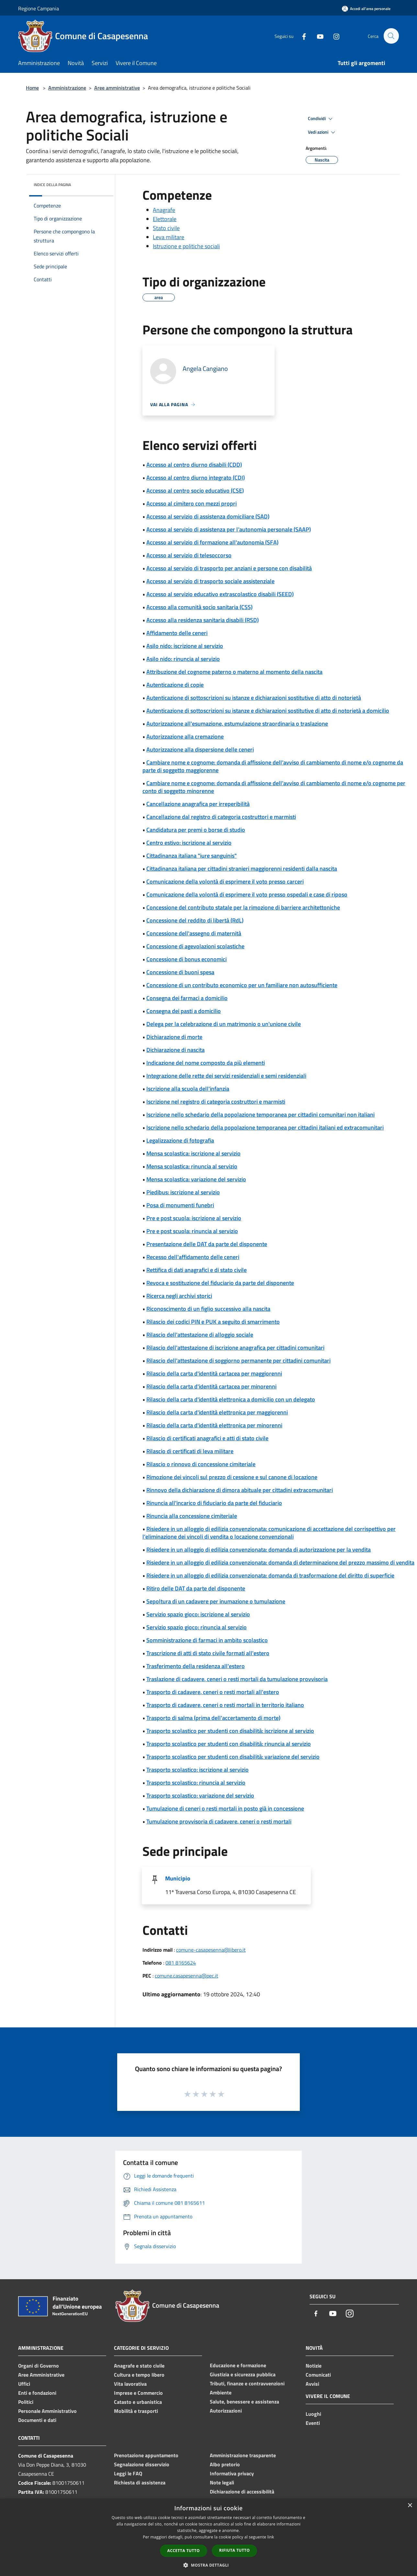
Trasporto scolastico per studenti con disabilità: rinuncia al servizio (228, 1743)
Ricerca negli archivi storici (179, 1295)
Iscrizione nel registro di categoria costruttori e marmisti (215, 1101)
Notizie (313, 2366)
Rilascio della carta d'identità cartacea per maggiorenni (214, 1373)
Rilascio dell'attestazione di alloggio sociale (199, 1334)
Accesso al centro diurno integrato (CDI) (195, 477)
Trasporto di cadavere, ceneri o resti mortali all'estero (212, 1692)
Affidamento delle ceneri (177, 633)
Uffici (24, 2384)
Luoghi (313, 2414)
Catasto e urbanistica (138, 2402)
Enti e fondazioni (37, 2393)
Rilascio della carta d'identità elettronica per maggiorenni (217, 1412)
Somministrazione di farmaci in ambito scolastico (207, 1640)
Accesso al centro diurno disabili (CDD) (194, 464)
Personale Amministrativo (47, 2411)
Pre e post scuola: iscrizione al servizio (193, 1218)
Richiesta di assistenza (139, 2482)
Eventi (313, 2423)
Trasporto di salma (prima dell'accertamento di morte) (213, 1717)
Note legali (222, 2482)
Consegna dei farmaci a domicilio (187, 998)
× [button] (409, 2505)
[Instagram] (333, 35)
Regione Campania (38, 8)
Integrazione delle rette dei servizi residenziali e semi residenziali (226, 1075)
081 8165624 (180, 1963)
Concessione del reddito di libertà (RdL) (194, 920)
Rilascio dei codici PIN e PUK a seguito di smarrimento (213, 1321)
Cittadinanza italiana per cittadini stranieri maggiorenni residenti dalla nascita (241, 868)
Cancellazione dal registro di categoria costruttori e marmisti (221, 816)
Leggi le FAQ (128, 2473)
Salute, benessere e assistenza (244, 2401)
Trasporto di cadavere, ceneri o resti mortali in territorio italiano (225, 1705)
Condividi (321, 119)
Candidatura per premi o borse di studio (195, 829)
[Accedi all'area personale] (366, 8)
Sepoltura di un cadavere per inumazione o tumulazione (215, 1601)
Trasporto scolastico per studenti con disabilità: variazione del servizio (233, 1756)
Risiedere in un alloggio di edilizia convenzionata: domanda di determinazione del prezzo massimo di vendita (280, 1562)
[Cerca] (391, 36)
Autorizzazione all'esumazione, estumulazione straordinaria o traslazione (237, 723)
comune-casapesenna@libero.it (211, 1950)
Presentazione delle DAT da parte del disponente (206, 1244)
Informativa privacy (232, 2473)
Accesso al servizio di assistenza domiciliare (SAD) (207, 516)
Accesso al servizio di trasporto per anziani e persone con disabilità (229, 568)
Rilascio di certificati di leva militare (189, 1451)
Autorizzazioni (226, 2410)
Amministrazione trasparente (243, 2455)
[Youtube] (317, 35)
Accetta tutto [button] (183, 2550)
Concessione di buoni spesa (180, 972)
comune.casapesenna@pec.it (186, 1975)
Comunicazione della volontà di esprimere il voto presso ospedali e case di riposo (246, 894)
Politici (25, 2402)
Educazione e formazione (238, 2365)
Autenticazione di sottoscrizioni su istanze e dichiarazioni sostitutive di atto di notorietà (253, 697)
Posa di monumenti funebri (180, 1205)
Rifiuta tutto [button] (234, 2550)
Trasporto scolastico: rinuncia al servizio (195, 1782)
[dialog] (208, 2537)
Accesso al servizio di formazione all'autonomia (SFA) (212, 542)
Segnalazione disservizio (141, 2464)
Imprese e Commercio (138, 2393)
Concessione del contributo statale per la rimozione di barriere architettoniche (243, 907)
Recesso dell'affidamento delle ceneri (192, 1257)
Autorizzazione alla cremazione (185, 736)
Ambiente (220, 2392)
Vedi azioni (322, 132)
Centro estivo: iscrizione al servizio (188, 842)
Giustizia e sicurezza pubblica (243, 2374)
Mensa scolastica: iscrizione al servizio (193, 1153)
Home (32, 88)
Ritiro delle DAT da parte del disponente (195, 1588)
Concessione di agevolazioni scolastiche (195, 946)
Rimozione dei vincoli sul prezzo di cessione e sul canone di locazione (231, 1477)
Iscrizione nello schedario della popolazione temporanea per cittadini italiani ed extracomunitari (265, 1127)
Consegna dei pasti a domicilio (183, 1011)
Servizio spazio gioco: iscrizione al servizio (198, 1614)
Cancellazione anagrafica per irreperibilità (198, 803)
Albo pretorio (225, 2464)
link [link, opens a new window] (270, 2537)
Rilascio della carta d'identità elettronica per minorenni (214, 1425)
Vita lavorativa (130, 2384)
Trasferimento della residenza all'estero (195, 1666)
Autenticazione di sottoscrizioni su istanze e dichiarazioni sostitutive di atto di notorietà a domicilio (267, 710)
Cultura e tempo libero (139, 2375)
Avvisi (312, 2384)
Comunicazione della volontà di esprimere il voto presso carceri (225, 881)
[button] (208, 2565)
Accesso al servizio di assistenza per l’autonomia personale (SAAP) (228, 529)
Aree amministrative (117, 88)
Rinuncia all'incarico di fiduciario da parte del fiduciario (214, 1503)
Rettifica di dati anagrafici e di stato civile (196, 1270)
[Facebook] (301, 35)
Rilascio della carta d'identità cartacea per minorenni (211, 1386)
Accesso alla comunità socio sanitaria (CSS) (199, 607)
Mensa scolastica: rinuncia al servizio (191, 1166)
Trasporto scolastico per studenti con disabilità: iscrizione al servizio (230, 1730)
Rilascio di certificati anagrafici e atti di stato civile (207, 1438)
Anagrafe (164, 210)
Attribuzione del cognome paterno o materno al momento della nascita (234, 671)
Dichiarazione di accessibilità (242, 2491)
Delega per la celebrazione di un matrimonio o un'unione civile (223, 1024)
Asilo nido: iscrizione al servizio (184, 645)
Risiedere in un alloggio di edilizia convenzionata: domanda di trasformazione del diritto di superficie (270, 1575)
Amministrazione (67, 88)
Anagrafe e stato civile (139, 2366)
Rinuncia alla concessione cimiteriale (191, 1515)
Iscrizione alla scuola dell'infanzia (187, 1088)
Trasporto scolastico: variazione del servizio (200, 1795)
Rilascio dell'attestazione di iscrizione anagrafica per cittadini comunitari (235, 1347)
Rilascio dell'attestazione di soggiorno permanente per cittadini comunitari (238, 1360)
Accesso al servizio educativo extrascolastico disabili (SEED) (220, 594)
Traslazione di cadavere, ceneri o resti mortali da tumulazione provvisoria (237, 1679)
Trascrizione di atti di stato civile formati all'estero (207, 1653)
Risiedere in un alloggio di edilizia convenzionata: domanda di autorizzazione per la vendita (258, 1549)
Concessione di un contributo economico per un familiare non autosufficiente (241, 985)
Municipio (177, 1878)
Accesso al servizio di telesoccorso (188, 555)
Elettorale (164, 219)
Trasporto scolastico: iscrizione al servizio (197, 1769)
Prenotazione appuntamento (146, 2455)
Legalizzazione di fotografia (180, 1140)
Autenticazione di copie (175, 684)
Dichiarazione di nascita (175, 1049)
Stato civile (166, 228)
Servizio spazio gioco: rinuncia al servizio (196, 1627)
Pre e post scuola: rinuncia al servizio (192, 1231)
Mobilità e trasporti (136, 2411)
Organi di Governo (38, 2366)
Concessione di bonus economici (186, 959)
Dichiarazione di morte (174, 1036)
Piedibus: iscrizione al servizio (183, 1192)
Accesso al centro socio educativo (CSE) (195, 490)
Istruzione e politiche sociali (186, 246)
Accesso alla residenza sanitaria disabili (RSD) (202, 620)
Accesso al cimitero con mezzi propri (191, 503)
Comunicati (318, 2375)
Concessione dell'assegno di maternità (193, 933)
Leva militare (168, 237)
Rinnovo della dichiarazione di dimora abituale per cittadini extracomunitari (239, 1490)
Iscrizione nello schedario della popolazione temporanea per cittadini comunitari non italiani (260, 1114)
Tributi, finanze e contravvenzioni (247, 2383)
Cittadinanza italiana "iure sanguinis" (191, 855)
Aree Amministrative (41, 2375)
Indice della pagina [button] (52, 185)
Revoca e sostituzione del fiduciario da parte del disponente (220, 1282)
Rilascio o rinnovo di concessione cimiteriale (200, 1464)
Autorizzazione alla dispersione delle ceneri (200, 749)
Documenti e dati (37, 2420)
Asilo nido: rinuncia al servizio (183, 658)
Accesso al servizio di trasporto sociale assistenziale (210, 581)
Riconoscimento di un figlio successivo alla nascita (208, 1308)
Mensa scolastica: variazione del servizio (196, 1179)
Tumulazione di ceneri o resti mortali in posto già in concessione (225, 1808)
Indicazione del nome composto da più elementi (205, 1062)
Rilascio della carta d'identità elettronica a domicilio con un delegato (230, 1399)
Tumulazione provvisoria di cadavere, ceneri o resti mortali (218, 1821)
